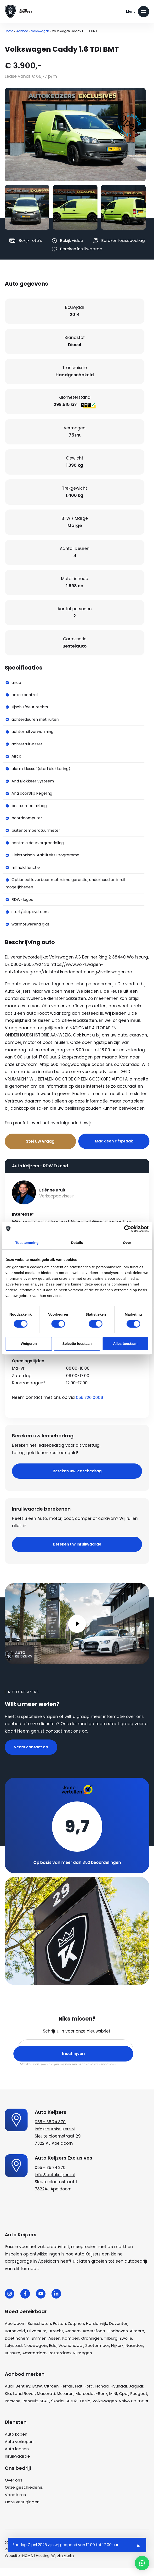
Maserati (47, 2394)
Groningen (94, 2338)
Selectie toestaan (77, 1343)
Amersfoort (96, 2331)
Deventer (121, 2324)
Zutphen (78, 2324)
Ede (53, 2346)
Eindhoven (120, 2331)
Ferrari (68, 2386)
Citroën (52, 2386)
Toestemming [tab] (27, 1243)
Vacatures (15, 2502)
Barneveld (15, 2331)
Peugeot (13, 2401)
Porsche (32, 2401)
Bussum (13, 2353)
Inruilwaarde (17, 2464)
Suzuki (92, 2401)
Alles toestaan (125, 1343)
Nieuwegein (36, 2346)
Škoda (78, 2401)
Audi (9, 2386)
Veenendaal (72, 2346)
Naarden (137, 2346)
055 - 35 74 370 (51, 2121)
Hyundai (120, 2386)
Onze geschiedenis (24, 2495)
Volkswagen (40, 31)
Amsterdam (35, 2353)
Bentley (23, 2386)
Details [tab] (77, 1243)
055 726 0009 (90, 1396)
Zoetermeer (99, 2346)
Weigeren (29, 1343)
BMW (38, 2386)
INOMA (27, 2563)
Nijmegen (84, 2353)
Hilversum (38, 2331)
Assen (56, 2338)
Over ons (14, 2487)
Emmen (40, 2338)
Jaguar (138, 2386)
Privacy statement (21, 2556)
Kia (8, 2394)
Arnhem (75, 2331)
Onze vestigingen (23, 2509)
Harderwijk (99, 2324)
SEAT (65, 2401)
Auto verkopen (19, 2449)
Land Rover (24, 2394)
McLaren (66, 2394)
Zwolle (129, 2338)
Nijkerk (119, 2346)
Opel (126, 2394)
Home (9, 31)
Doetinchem (17, 2338)
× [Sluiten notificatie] (138, 2546)
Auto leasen (17, 2456)
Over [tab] (127, 1243)
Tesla (106, 2401)
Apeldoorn (15, 2324)
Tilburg (114, 2338)
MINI (115, 2394)
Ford (90, 2386)
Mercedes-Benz (93, 2394)
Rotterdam (61, 2353)
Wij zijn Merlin (62, 2563)
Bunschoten (40, 2324)
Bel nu (100, 1123)
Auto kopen (16, 2442)
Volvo (10, 2408)
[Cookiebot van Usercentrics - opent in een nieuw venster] (127, 1228)
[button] (142, 2563)
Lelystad (13, 2346)
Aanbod (22, 31)
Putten (61, 2324)
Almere (140, 2331)
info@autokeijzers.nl (55, 2129)
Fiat (80, 2386)
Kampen (73, 2338)
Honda (103, 2386)
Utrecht (57, 2331)
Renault (50, 2401)
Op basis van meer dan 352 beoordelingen (77, 1862)
